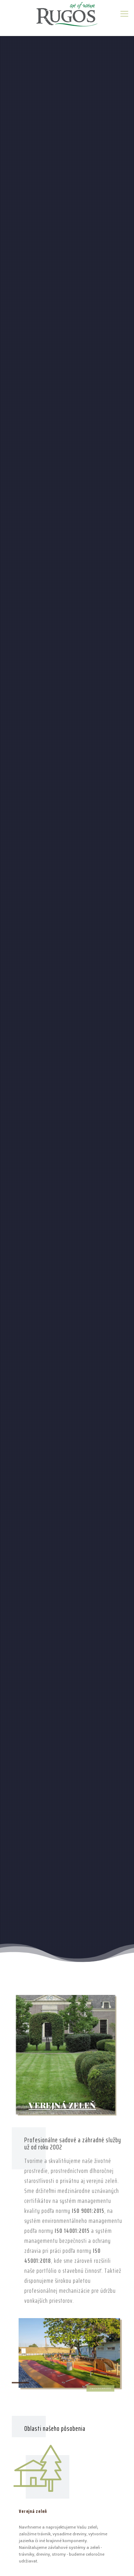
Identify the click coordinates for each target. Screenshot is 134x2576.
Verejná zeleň (33, 2511)
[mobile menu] (124, 14)
